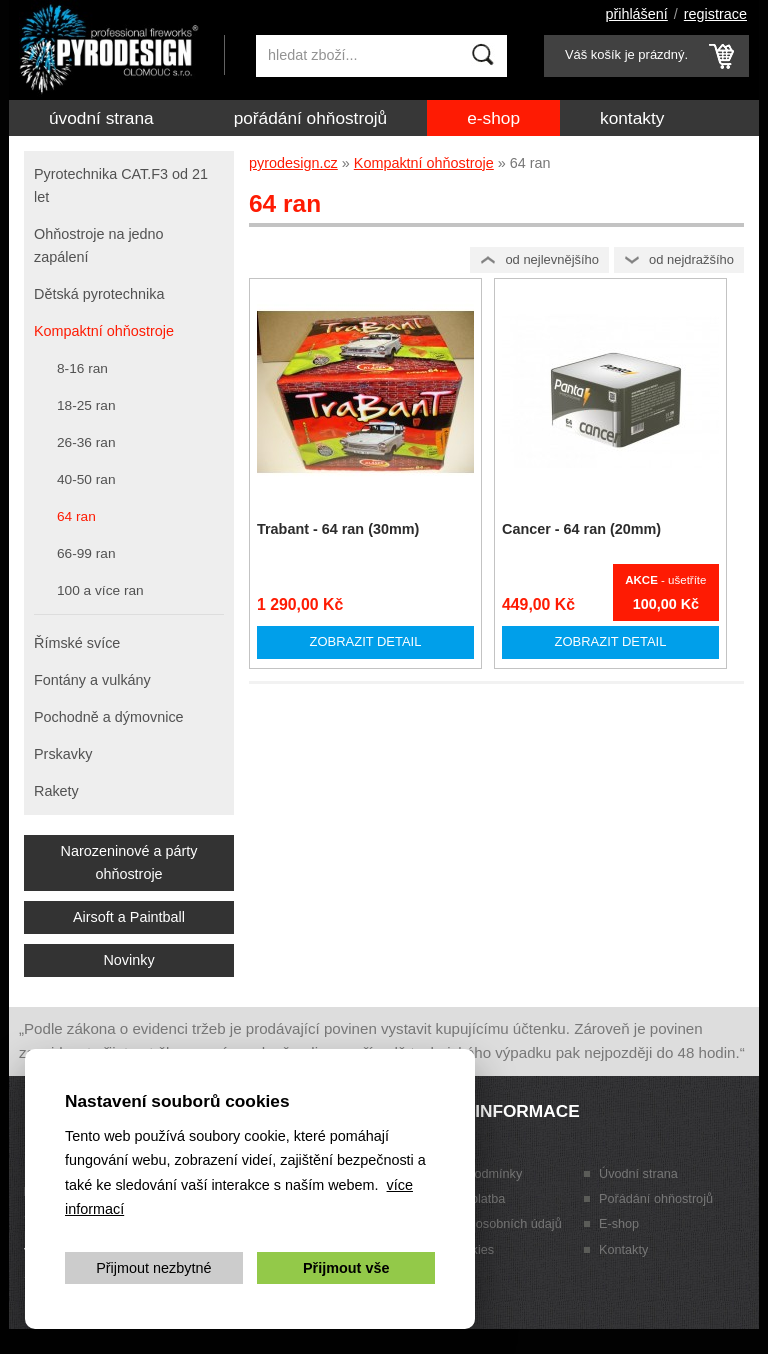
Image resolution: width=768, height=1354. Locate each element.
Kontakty (632, 118)
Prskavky (63, 754)
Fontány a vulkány (92, 680)
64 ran (76, 516)
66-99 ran (86, 553)
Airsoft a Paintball (129, 917)
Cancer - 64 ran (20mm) (581, 529)
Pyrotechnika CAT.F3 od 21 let (121, 185)
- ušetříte (665, 580)
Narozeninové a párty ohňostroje (129, 862)
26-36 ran (86, 442)
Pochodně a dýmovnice (109, 717)
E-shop (493, 118)
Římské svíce (77, 643)
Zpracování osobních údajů (485, 1224)
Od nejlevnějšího (552, 259)
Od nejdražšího (691, 259)
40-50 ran (86, 479)
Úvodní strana (101, 118)
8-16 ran (82, 368)
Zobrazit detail (366, 641)
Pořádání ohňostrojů (311, 118)
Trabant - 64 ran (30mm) (338, 529)
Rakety (56, 791)
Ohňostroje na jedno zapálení (99, 245)
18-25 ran (86, 405)
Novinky (128, 960)
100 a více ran (100, 590)
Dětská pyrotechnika (99, 294)
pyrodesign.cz (293, 163)
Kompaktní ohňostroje (424, 163)
